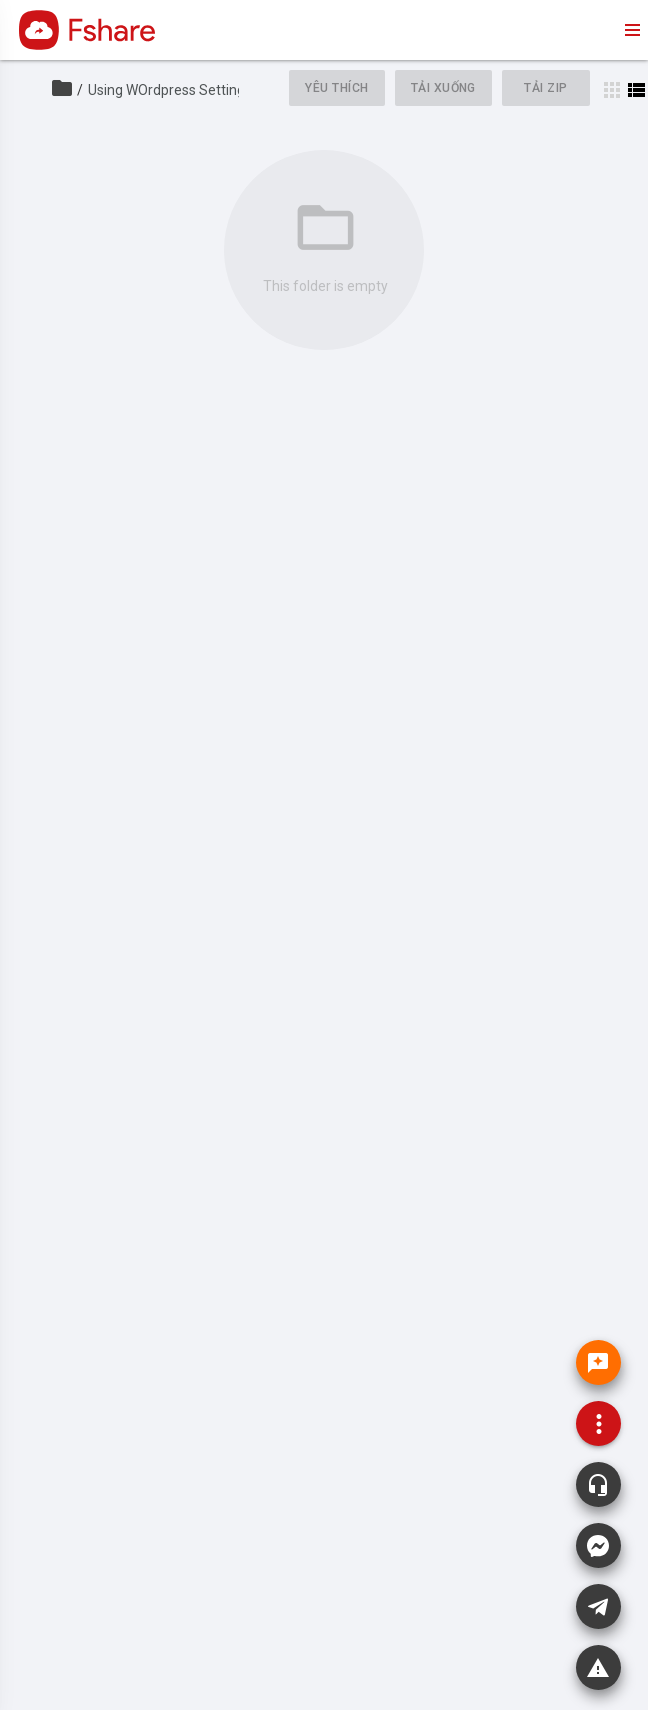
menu (631, 30)
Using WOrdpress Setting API (179, 90)
